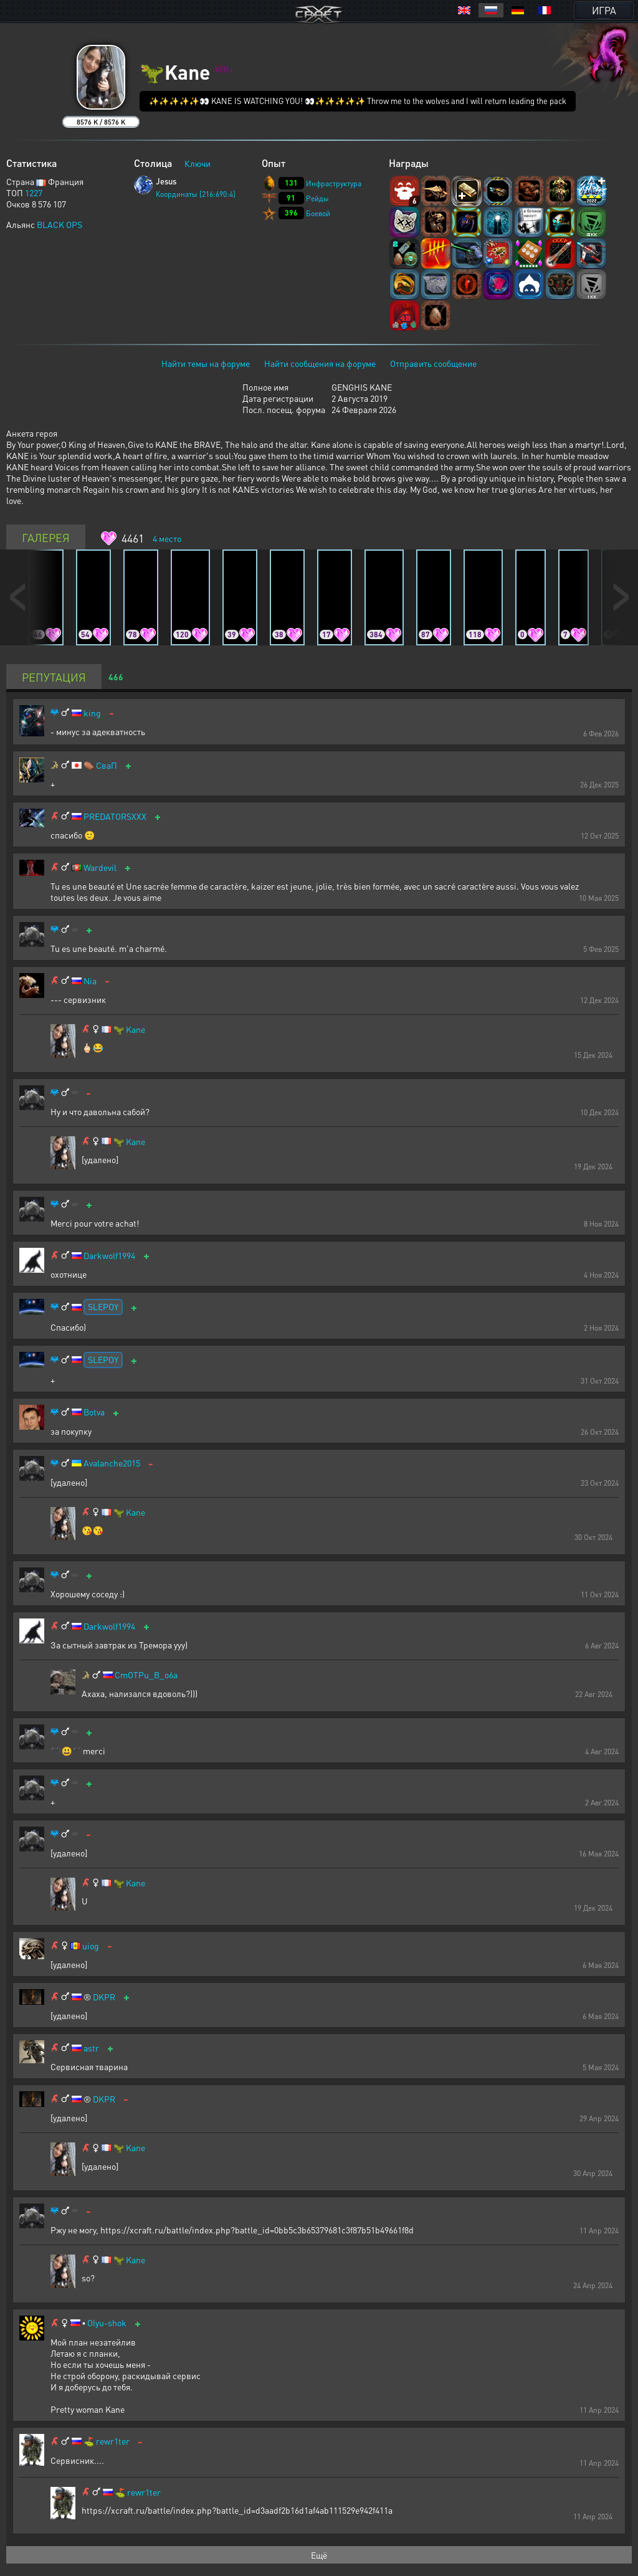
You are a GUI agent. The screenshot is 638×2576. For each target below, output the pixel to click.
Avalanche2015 (111, 1463)
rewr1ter (113, 2441)
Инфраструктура (333, 183)
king (92, 713)
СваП (106, 765)
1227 (33, 192)
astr (91, 2048)
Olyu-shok (106, 2322)
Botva (94, 1412)
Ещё (319, 2554)
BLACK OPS (59, 224)
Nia (90, 981)
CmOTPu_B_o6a (146, 1675)
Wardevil (100, 867)
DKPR (104, 1997)
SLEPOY (103, 1306)
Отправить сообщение (433, 363)
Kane (135, 1029)
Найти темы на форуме (205, 363)
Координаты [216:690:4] (196, 194)
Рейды (317, 198)
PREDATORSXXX (114, 816)
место (167, 538)
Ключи (197, 163)
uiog (90, 1946)
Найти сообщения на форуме (320, 363)
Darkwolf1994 (109, 1255)
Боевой (318, 213)
